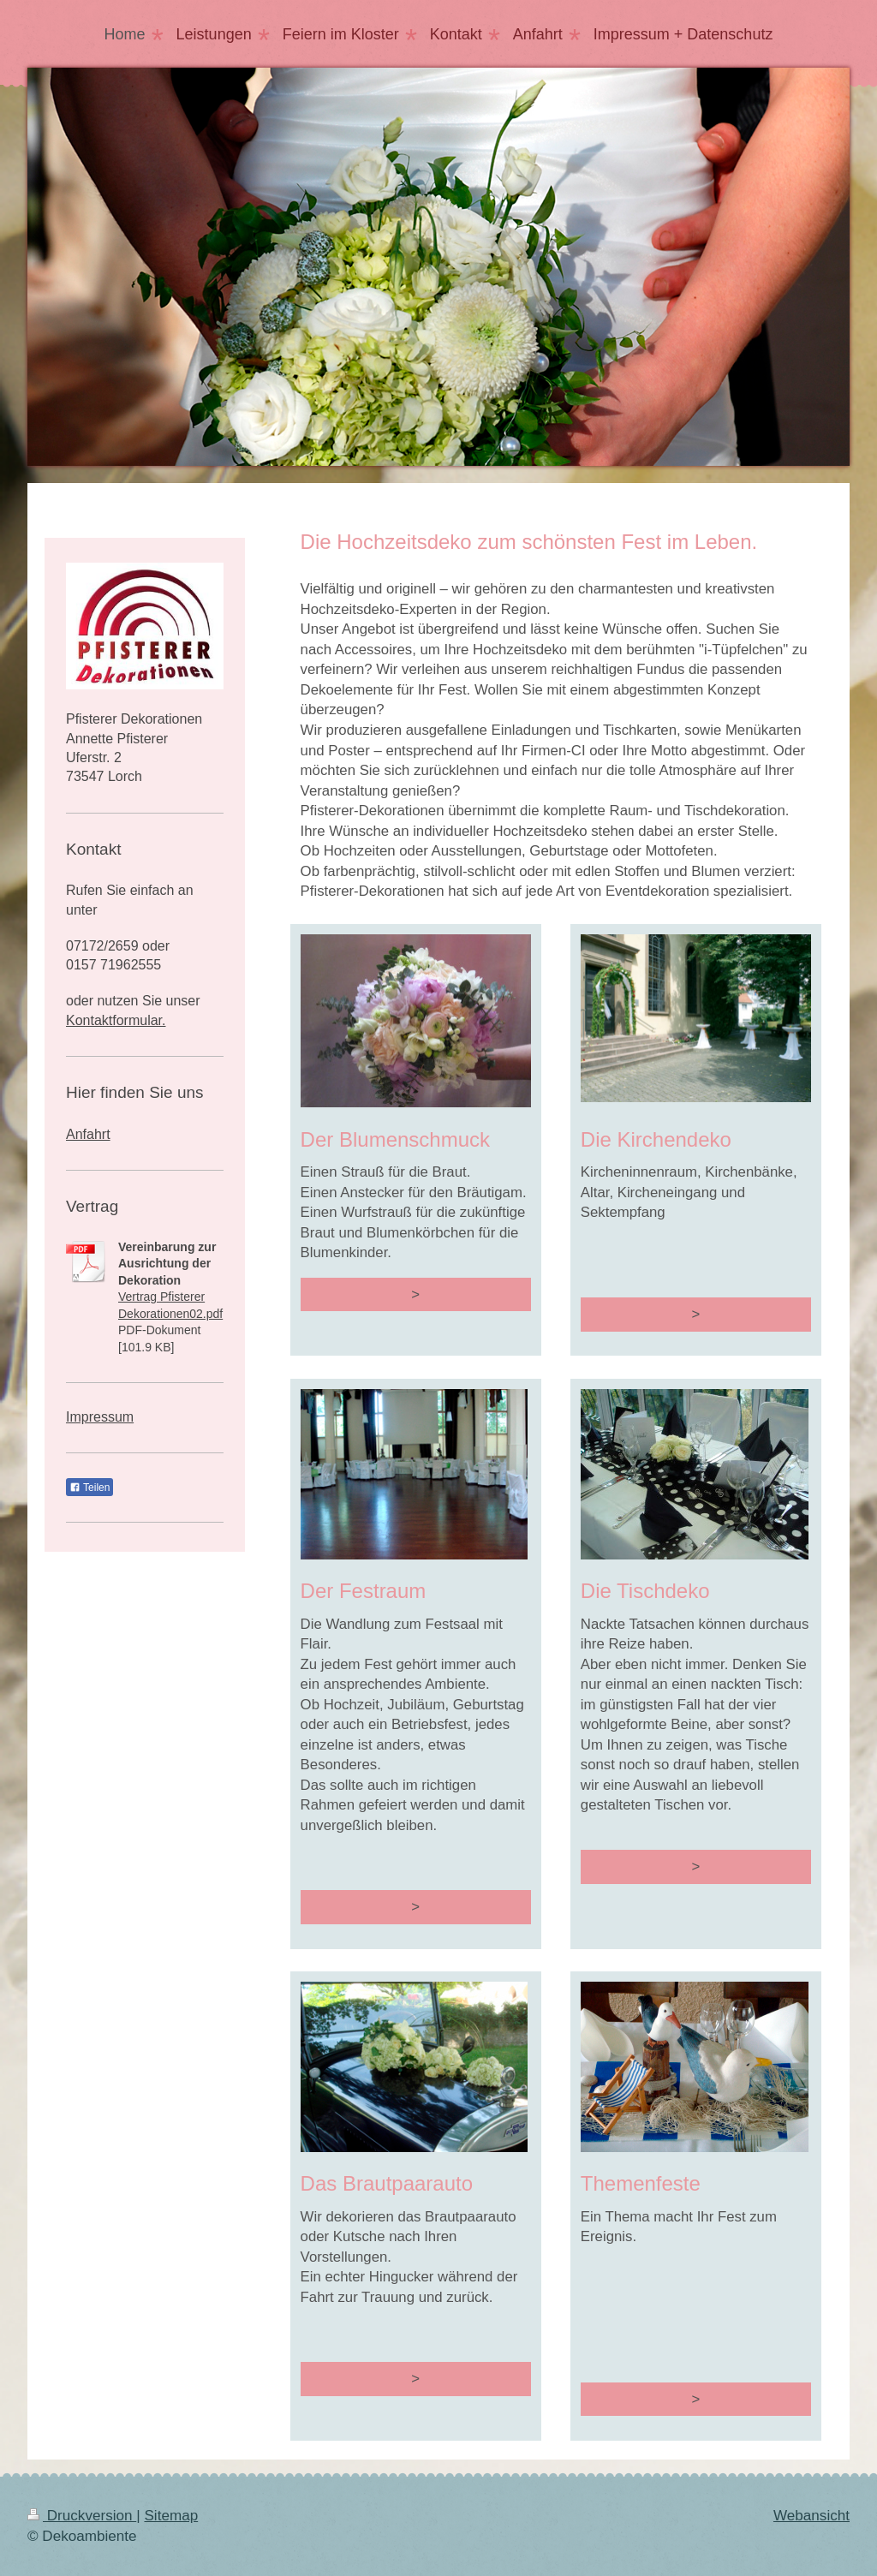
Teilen (89, 1488)
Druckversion (81, 2515)
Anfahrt (88, 1134)
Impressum (100, 1417)
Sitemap (171, 2515)
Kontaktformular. (116, 1020)
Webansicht (811, 2515)
